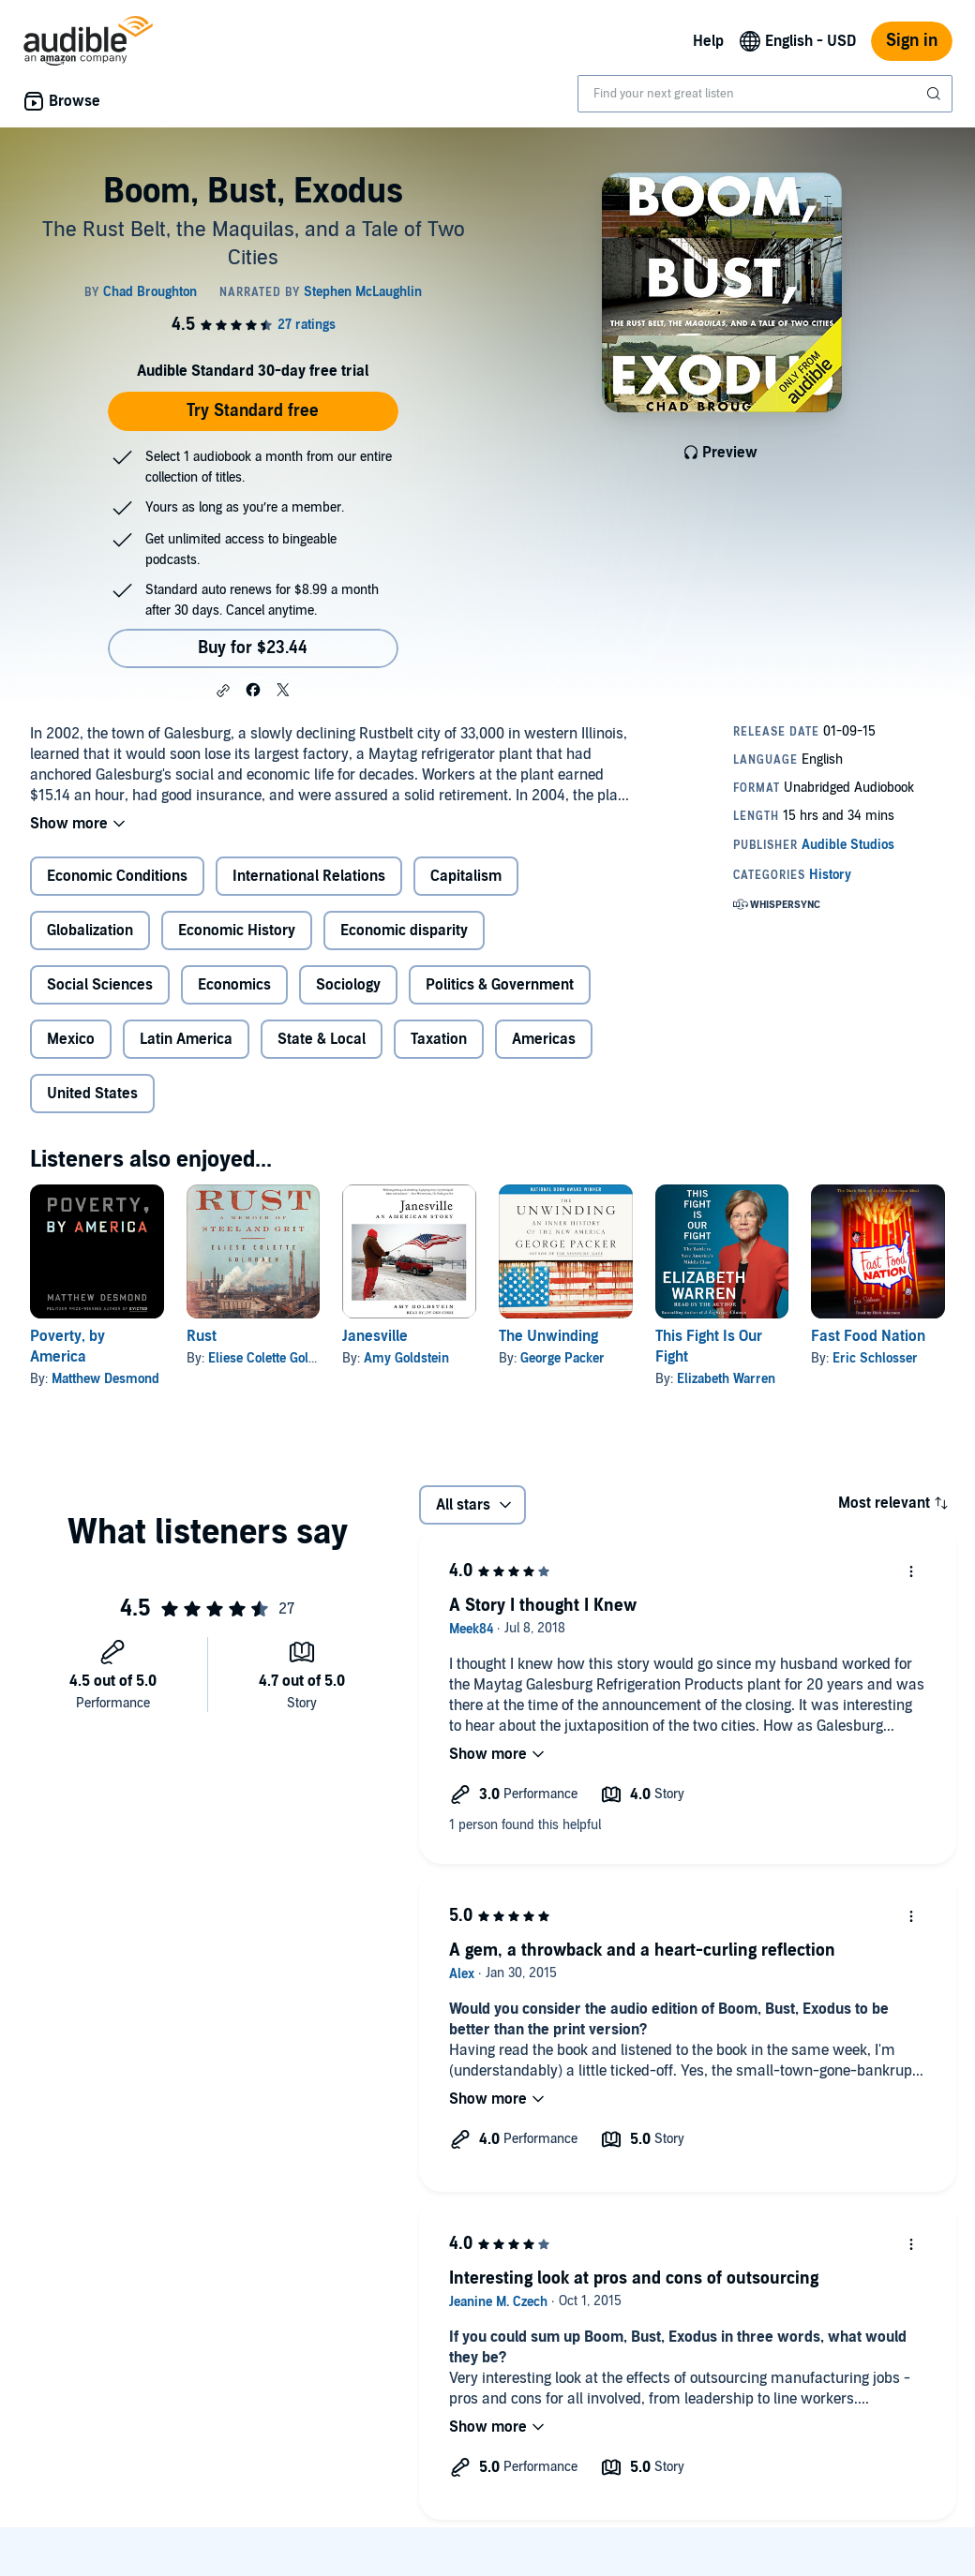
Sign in (912, 41)
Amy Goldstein (406, 1358)
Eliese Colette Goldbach (276, 1358)
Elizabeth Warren (726, 1379)
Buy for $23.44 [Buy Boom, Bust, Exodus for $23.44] (253, 648)
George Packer (562, 1358)
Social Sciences (100, 984)
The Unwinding (548, 1336)
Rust (202, 1336)
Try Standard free (253, 411)
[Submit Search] (935, 93)
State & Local (322, 1039)
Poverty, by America (67, 1346)
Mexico (71, 1039)
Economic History (236, 930)
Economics (234, 984)
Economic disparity (404, 930)
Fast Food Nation (868, 1336)
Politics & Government (500, 984)
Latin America (186, 1039)
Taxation (439, 1039)
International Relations (308, 876)
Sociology (348, 984)
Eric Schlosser (875, 1358)
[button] (223, 690)
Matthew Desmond (105, 1379)
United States (92, 1093)
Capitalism (466, 876)
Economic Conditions (117, 876)
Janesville (375, 1336)
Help (708, 41)
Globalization (90, 930)
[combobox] (765, 93)
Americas (544, 1039)
